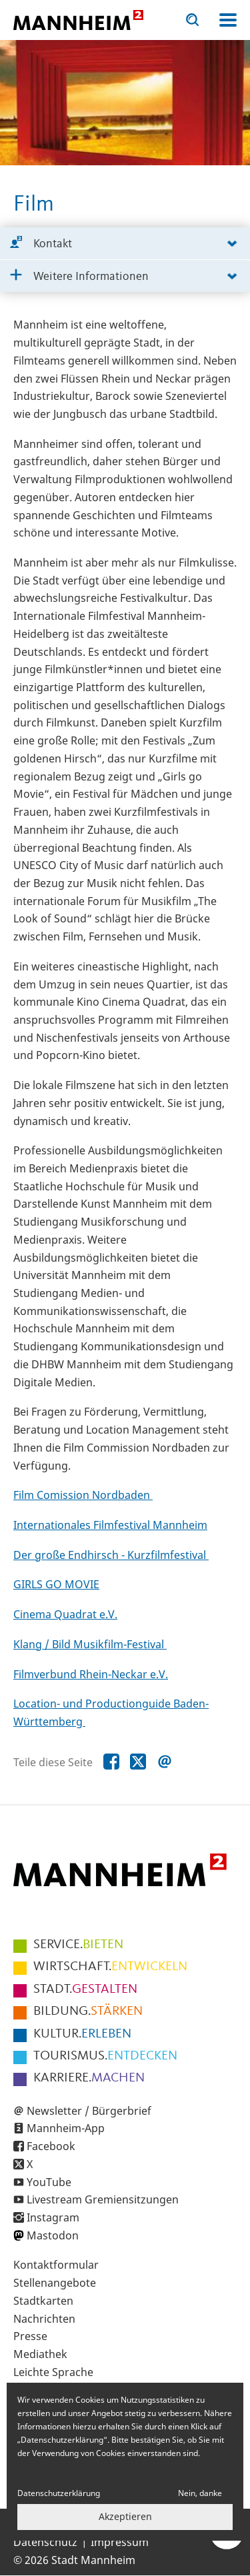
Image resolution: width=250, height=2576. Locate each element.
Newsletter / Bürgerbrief (89, 2110)
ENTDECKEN (105, 2056)
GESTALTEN (85, 1989)
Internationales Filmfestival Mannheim (110, 1525)
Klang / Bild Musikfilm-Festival (90, 1644)
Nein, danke (200, 2493)
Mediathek (40, 2354)
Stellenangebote (54, 2282)
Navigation (228, 20)
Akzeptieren (125, 2516)
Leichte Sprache (53, 2372)
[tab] (125, 243)
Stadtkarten (43, 2300)
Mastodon (53, 2235)
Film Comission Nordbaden (83, 1495)
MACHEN (89, 2078)
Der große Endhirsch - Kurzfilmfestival (111, 1555)
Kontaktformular (56, 2264)
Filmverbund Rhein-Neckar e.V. (90, 1674)
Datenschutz (45, 2542)
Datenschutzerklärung (58, 2493)
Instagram (53, 2217)
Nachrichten (44, 2318)
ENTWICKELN (110, 1966)
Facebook (51, 2146)
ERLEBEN (82, 2034)
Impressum (120, 2542)
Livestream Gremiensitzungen (103, 2199)
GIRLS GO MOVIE (56, 1584)
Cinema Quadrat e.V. (65, 1614)
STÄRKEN (88, 2011)
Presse (30, 2336)
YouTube (49, 2182)
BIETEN (78, 1944)
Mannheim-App (66, 2128)
